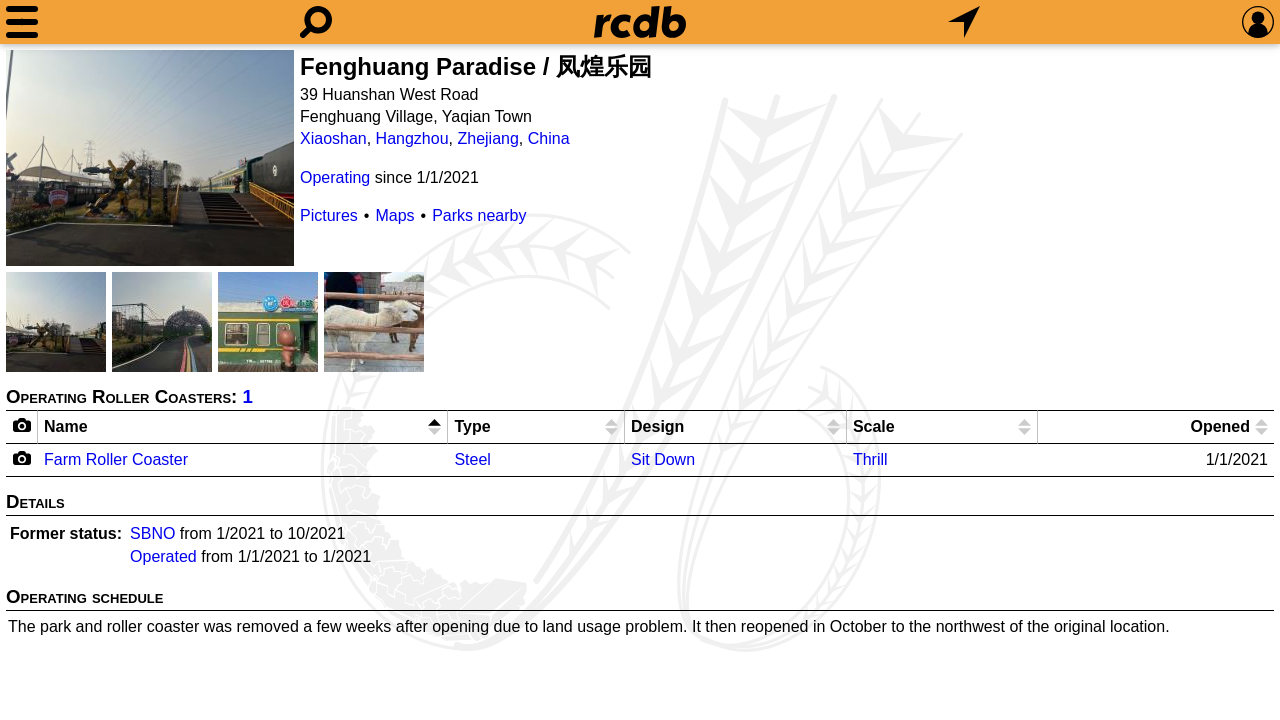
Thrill (870, 459)
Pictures (329, 215)
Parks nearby (479, 215)
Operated (163, 556)
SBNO (152, 533)
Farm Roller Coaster (116, 459)
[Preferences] (1258, 22)
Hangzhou (412, 138)
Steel (472, 459)
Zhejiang (487, 138)
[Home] (640, 22)
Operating (335, 177)
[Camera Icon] (22, 458)
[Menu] (22, 22)
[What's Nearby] (964, 22)
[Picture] (150, 158)
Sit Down (663, 459)
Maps (394, 215)
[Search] (316, 22)
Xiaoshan (333, 138)
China (549, 138)
